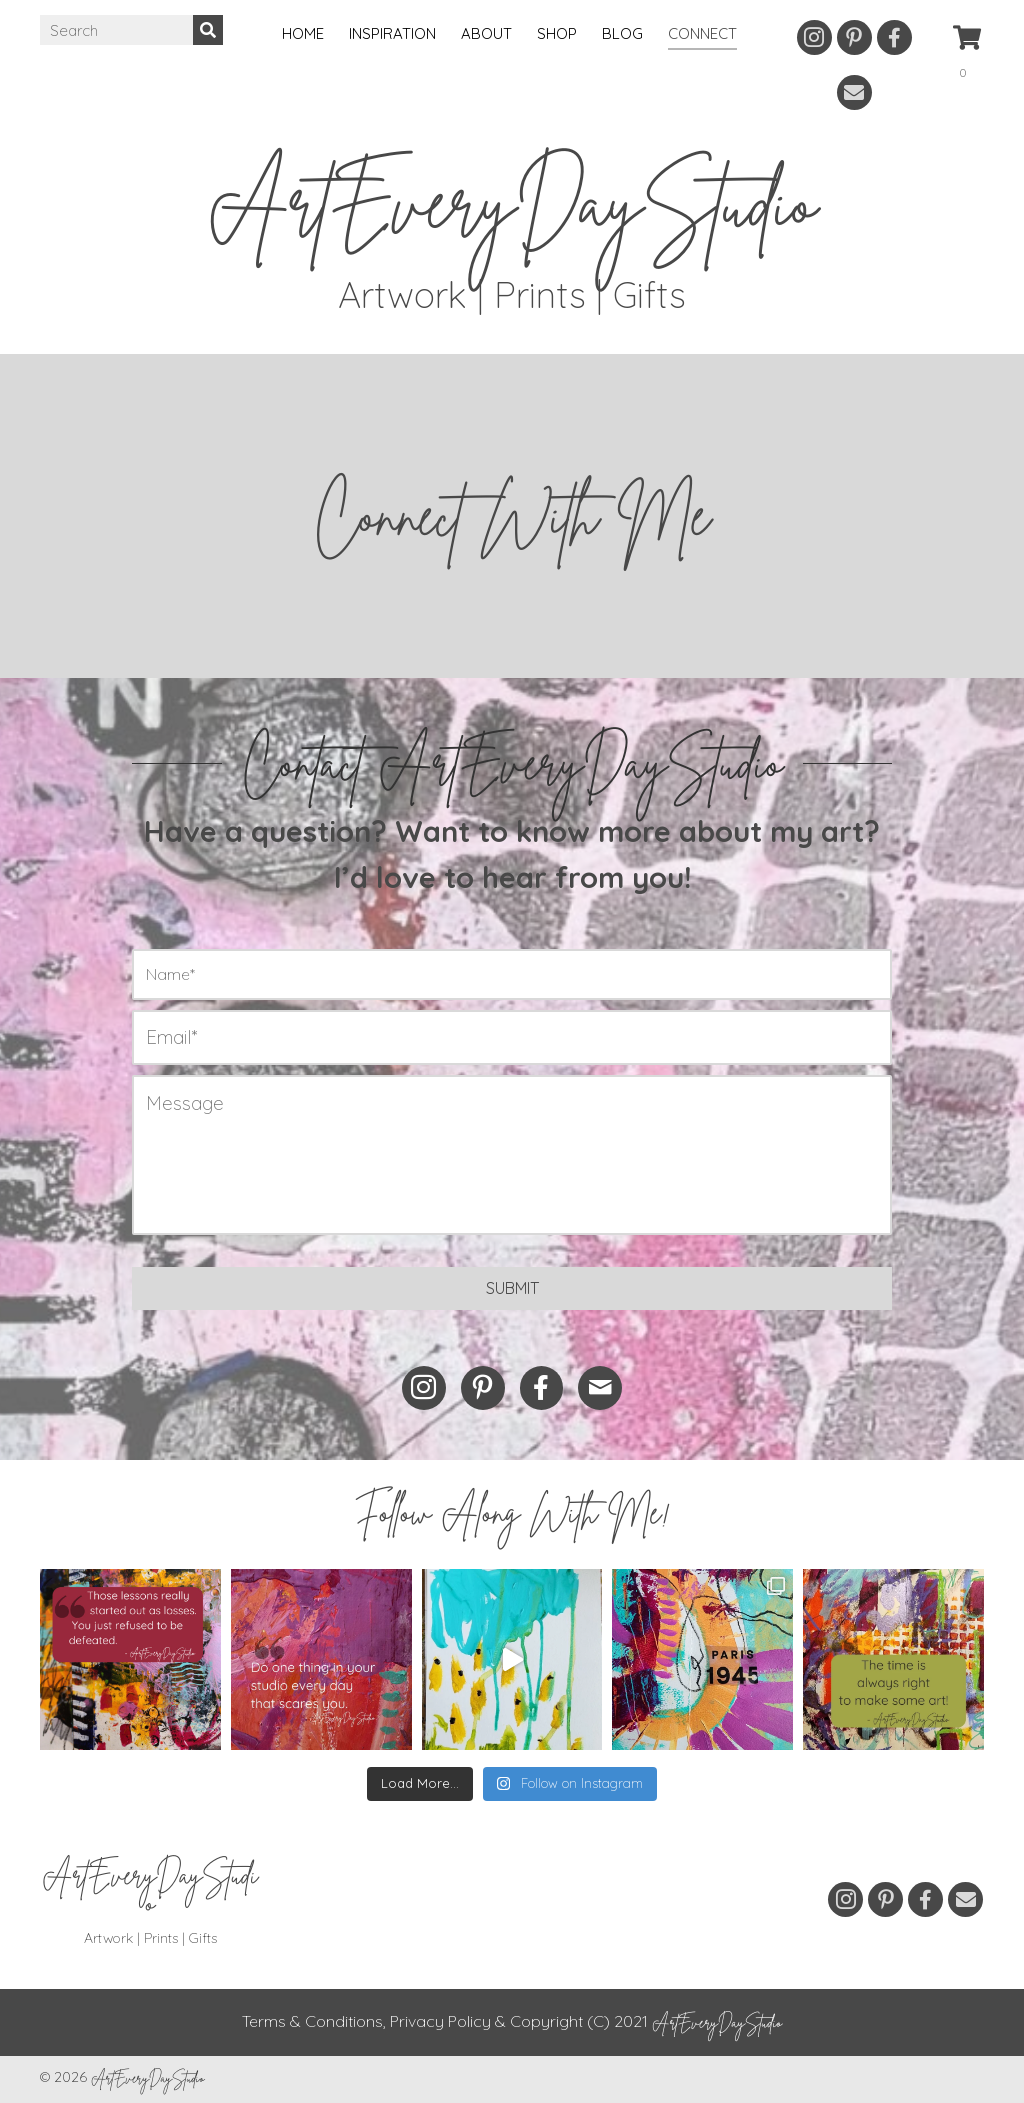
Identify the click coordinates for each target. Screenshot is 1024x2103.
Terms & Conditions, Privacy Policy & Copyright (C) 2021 (512, 2021)
